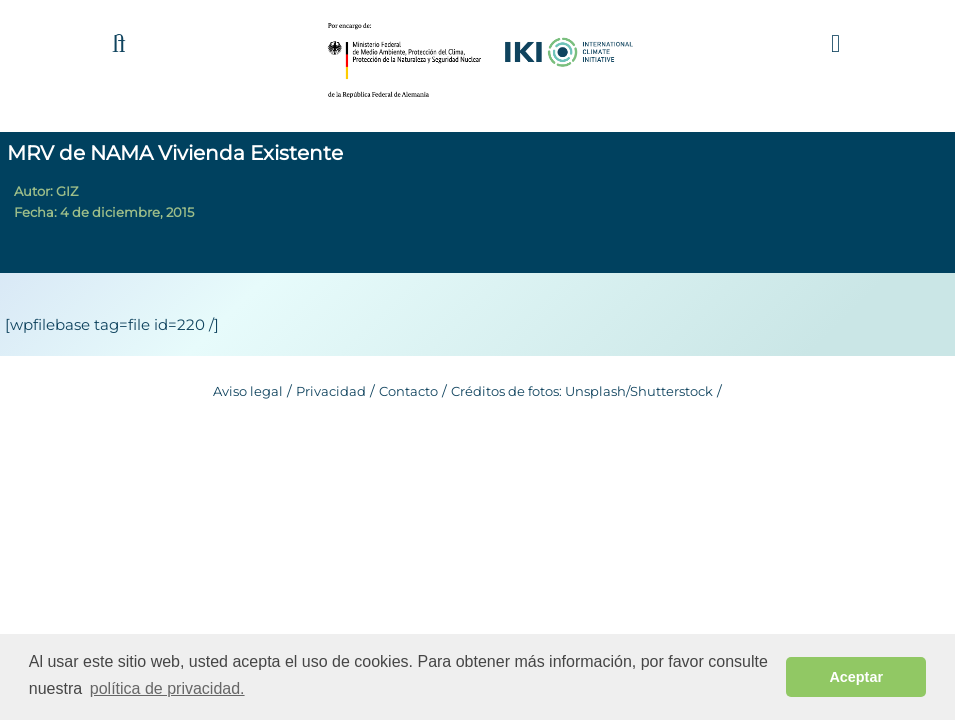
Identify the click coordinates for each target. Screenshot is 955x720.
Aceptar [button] (856, 677)
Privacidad (331, 391)
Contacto (408, 391)
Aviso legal (248, 391)
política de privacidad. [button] (167, 688)
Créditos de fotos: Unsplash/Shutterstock (582, 391)
